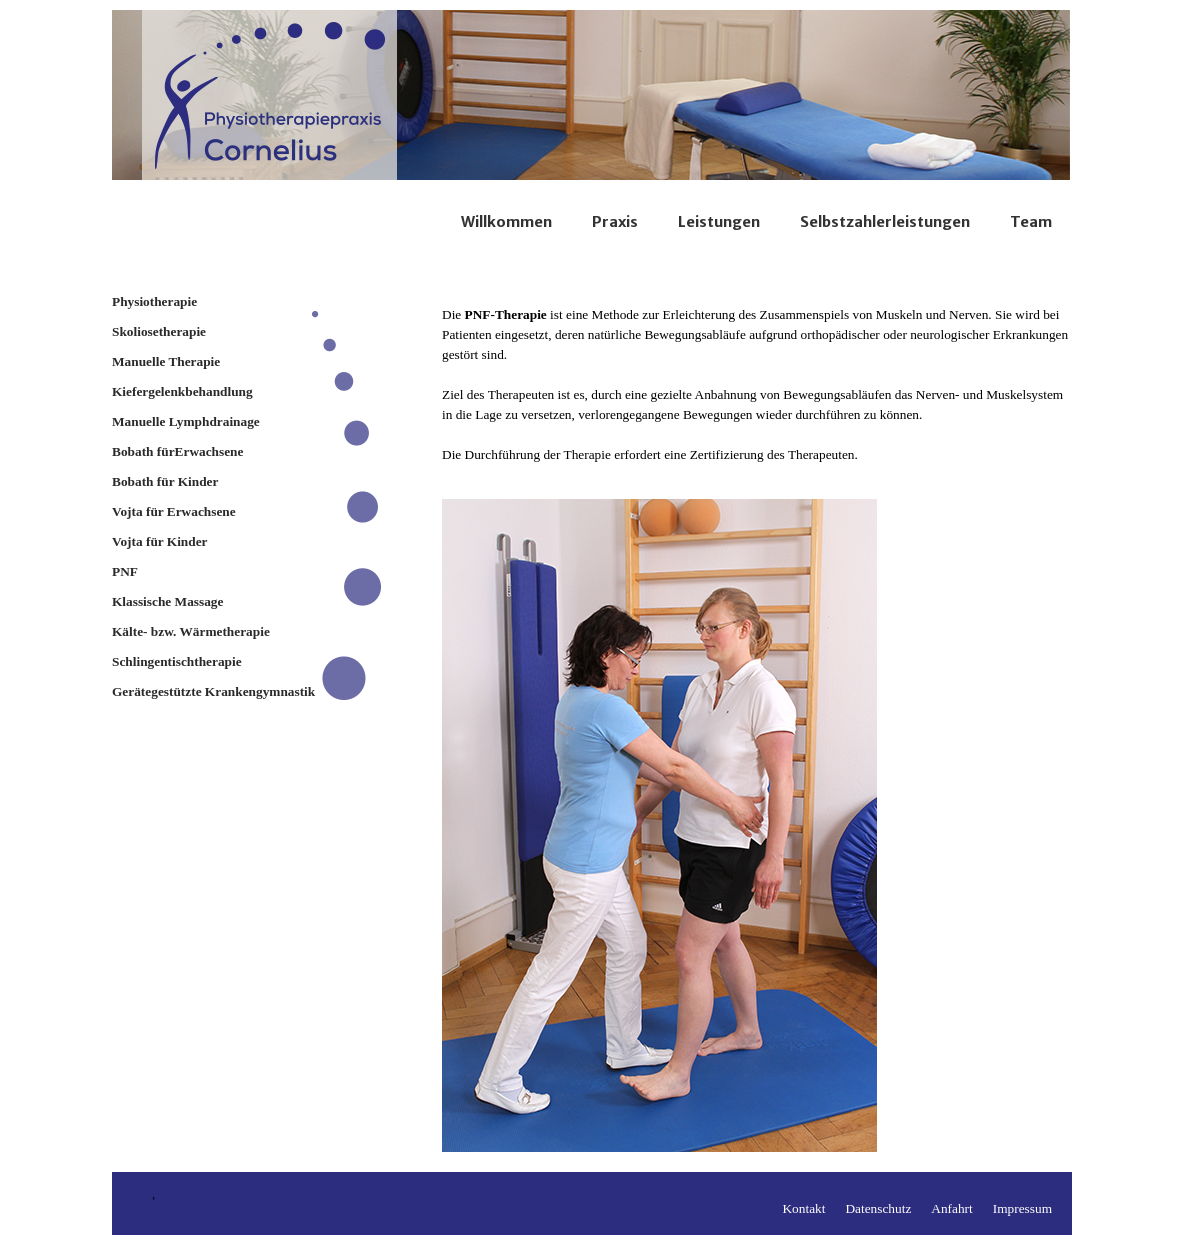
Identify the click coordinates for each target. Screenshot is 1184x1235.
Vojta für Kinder (160, 541)
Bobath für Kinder (165, 481)
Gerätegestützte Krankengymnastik (213, 691)
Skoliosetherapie (159, 331)
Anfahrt (951, 1208)
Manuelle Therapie (166, 361)
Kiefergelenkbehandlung (182, 391)
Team (1031, 222)
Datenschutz (878, 1208)
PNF (125, 571)
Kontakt (803, 1208)
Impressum (1022, 1208)
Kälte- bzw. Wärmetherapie (191, 631)
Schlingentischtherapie (177, 661)
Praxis (615, 222)
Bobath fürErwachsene (177, 451)
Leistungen (719, 222)
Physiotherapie (154, 301)
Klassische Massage (167, 601)
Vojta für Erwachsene (174, 511)
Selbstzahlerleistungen (885, 222)
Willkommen (506, 222)
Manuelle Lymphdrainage (186, 421)
